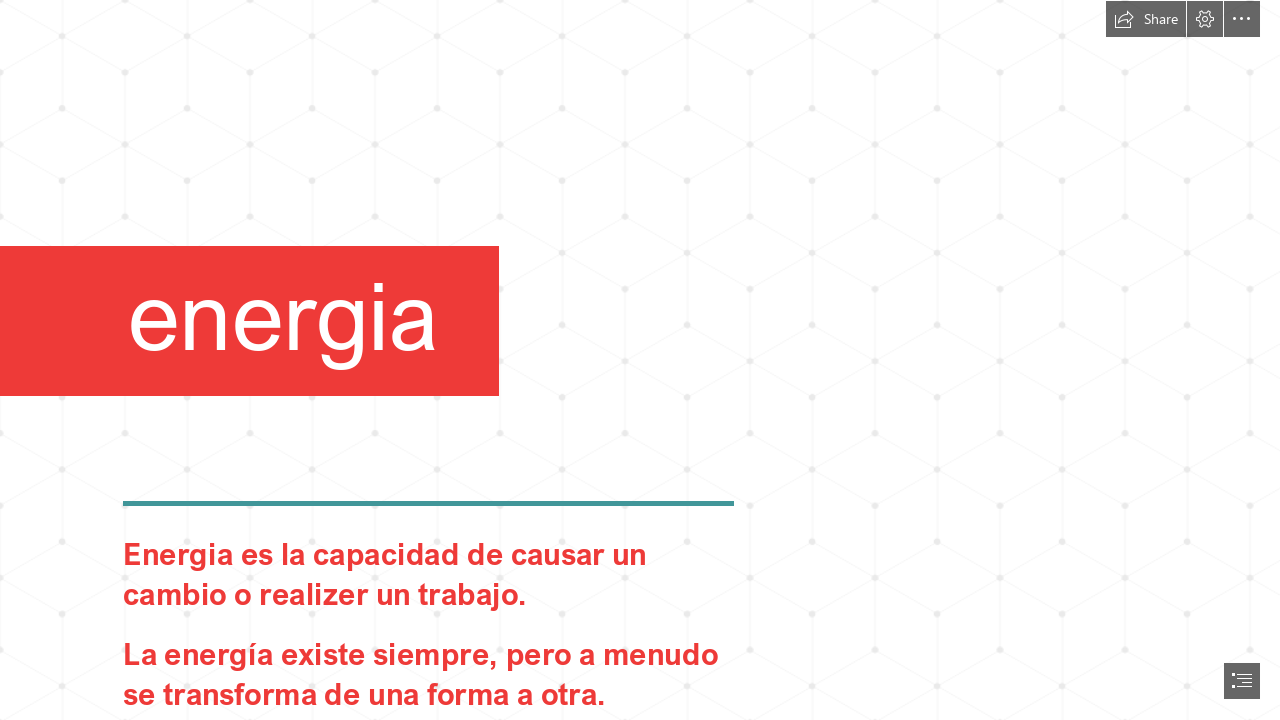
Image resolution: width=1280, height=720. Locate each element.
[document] (640, 360)
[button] (1146, 19)
